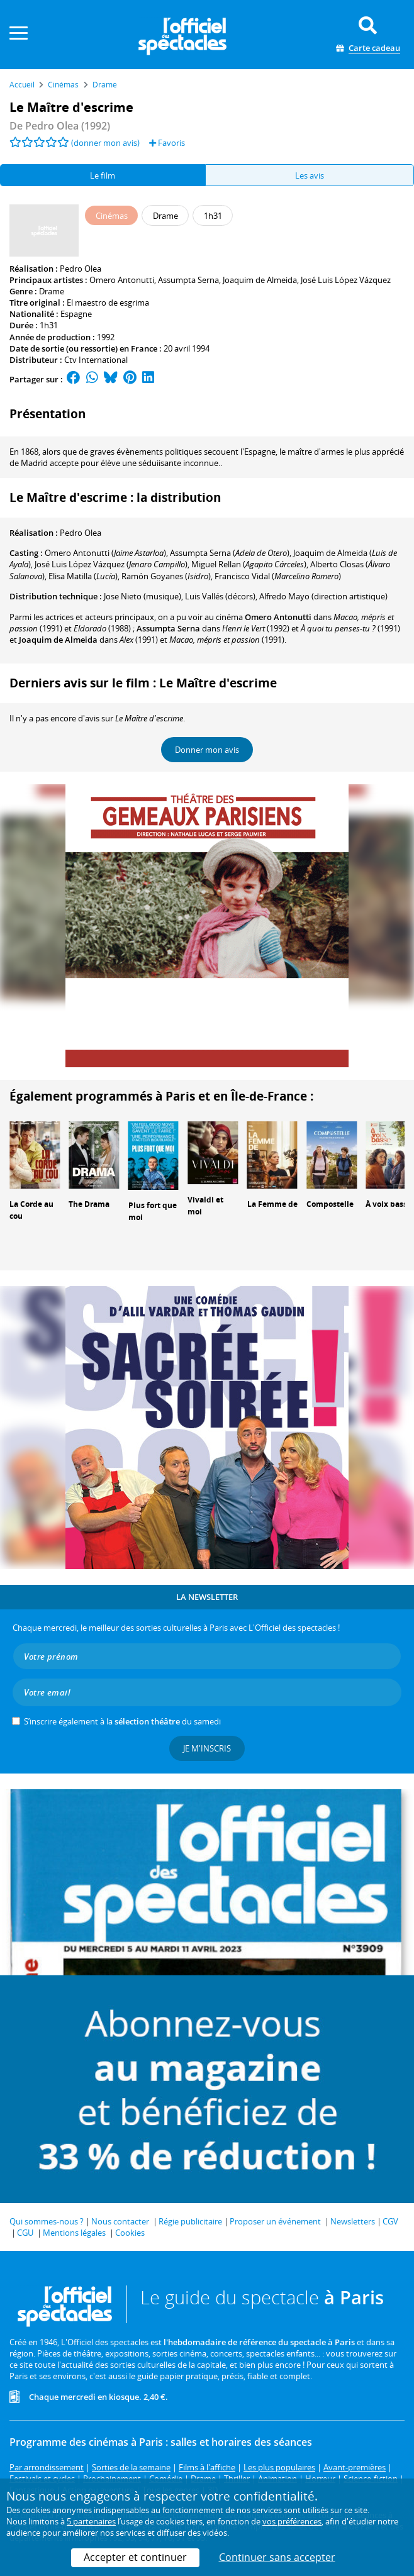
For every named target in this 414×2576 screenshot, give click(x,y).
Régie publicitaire (190, 2221)
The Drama (89, 1204)
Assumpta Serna (188, 280)
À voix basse (388, 1204)
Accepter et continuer (135, 2557)
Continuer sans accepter (277, 2557)
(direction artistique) (323, 596)
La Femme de (272, 1204)
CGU (25, 2232)
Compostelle (330, 1204)
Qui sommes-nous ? (46, 2221)
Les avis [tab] (309, 175)
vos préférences (292, 2521)
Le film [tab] (102, 175)
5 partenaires (91, 2521)
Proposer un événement (275, 2221)
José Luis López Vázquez (346, 280)
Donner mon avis (207, 749)
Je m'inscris (207, 1748)
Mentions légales (74, 2232)
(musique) (142, 596)
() (105, 552)
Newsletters (352, 2221)
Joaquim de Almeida (260, 280)
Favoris (167, 142)
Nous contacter (120, 2221)
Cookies (130, 2232)
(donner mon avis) (105, 142)
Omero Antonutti (121, 280)
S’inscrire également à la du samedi (122, 1721)
